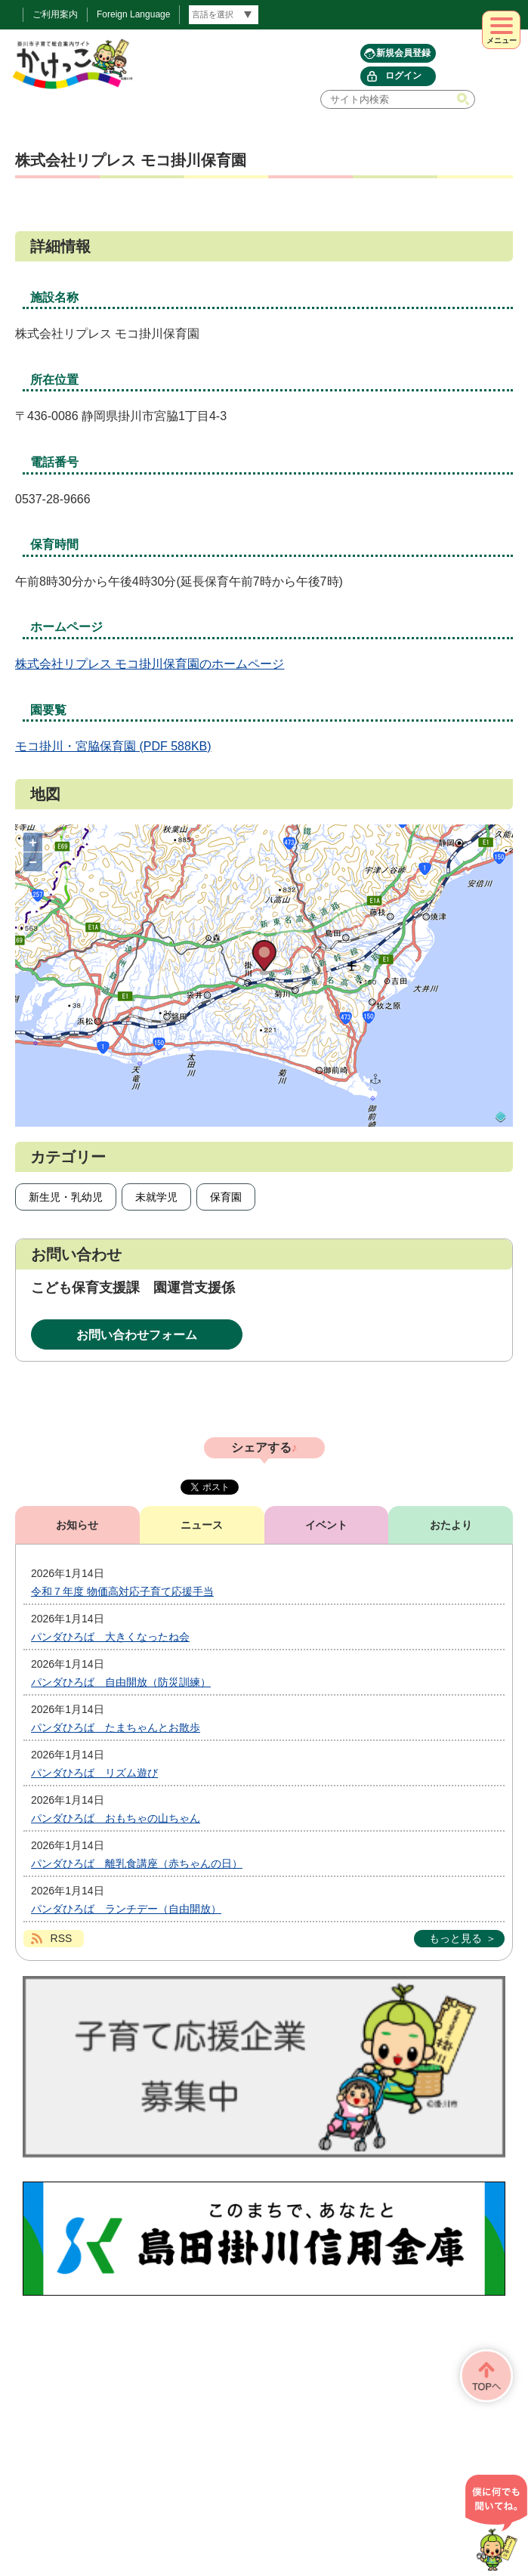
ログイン (403, 75)
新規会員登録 (403, 53)
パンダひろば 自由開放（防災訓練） (121, 1682)
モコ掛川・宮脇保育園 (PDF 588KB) (113, 746)
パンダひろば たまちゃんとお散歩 (115, 1727)
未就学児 (156, 1197)
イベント (326, 1525)
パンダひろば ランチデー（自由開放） (126, 1909)
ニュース (202, 1525)
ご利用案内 (55, 14)
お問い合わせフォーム (136, 1334)
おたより (451, 1525)
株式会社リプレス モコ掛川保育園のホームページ (149, 663)
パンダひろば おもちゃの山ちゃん (115, 1818)
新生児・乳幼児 (66, 1197)
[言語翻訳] (223, 15)
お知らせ (77, 1525)
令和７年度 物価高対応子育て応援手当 (122, 1591)
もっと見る (455, 1938)
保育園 (226, 1197)
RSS (62, 1938)
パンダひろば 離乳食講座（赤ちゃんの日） (136, 1863)
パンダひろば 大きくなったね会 (110, 1637)
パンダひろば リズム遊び (94, 1773)
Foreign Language (133, 14)
